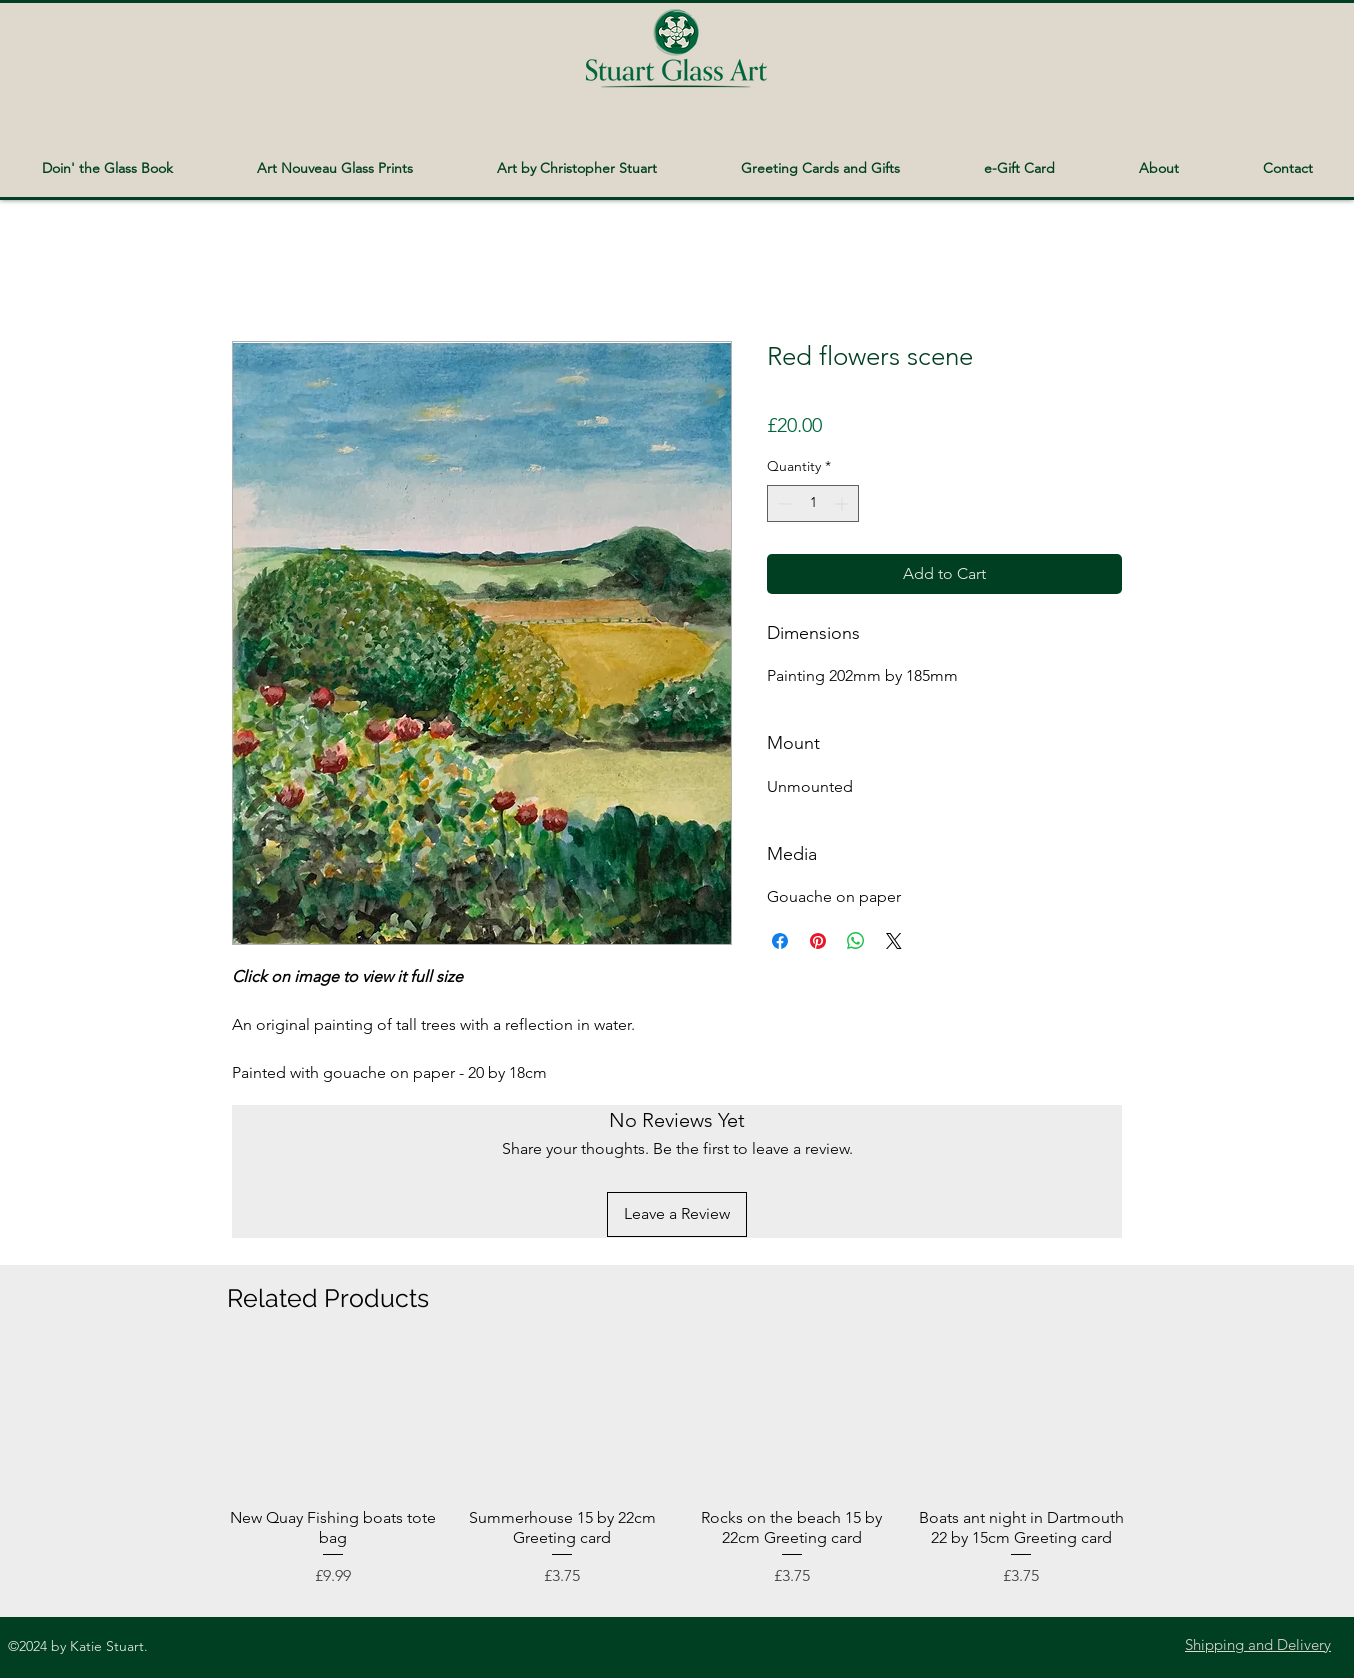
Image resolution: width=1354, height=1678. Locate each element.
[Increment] (843, 503)
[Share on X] (894, 941)
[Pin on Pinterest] (818, 941)
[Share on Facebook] (780, 941)
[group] (677, 1471)
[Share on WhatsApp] (856, 941)
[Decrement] (782, 503)
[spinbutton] (813, 503)
